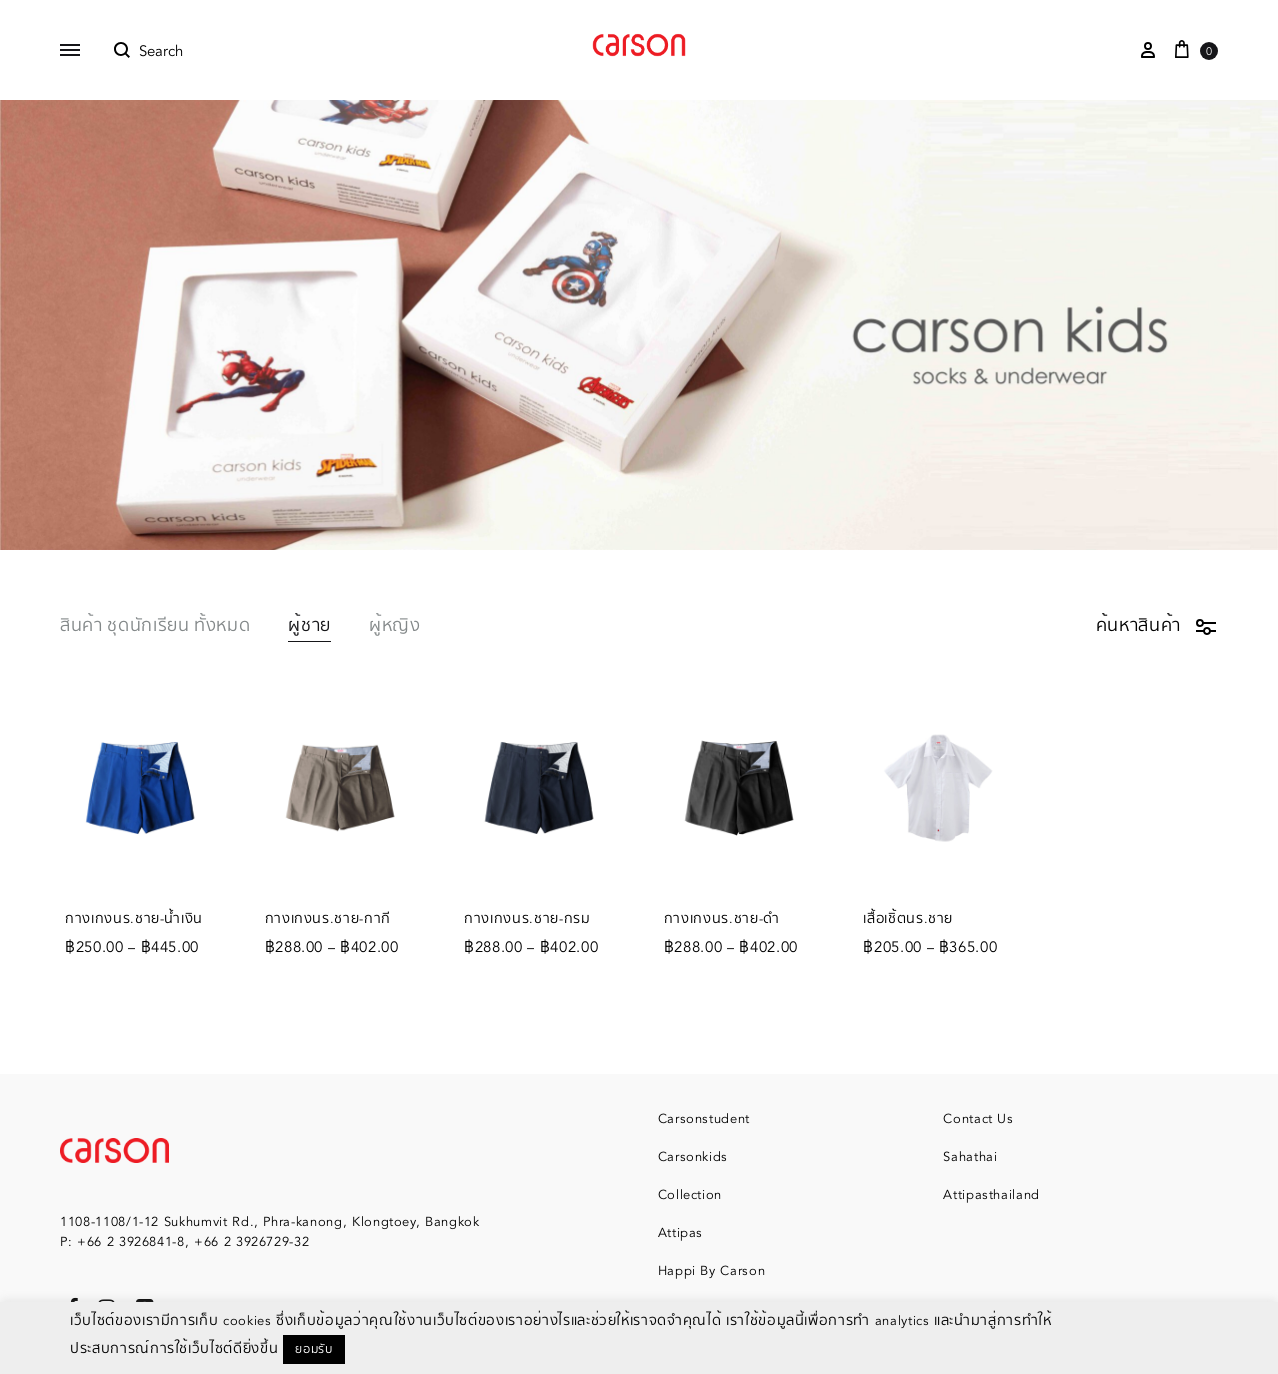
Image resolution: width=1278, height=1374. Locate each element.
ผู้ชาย (309, 627)
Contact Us (978, 1119)
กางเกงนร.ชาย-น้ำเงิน (134, 919)
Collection (690, 1195)
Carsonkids (693, 1157)
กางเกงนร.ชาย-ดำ (722, 919)
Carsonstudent (704, 1119)
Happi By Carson (712, 1271)
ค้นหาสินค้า (1157, 626)
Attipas (681, 1233)
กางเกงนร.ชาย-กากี (328, 919)
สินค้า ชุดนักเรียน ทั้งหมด (155, 627)
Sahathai (970, 1157)
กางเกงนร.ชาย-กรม (527, 919)
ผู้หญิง (395, 627)
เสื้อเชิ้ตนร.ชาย (908, 919)
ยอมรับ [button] (313, 1349)
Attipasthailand (991, 1195)
